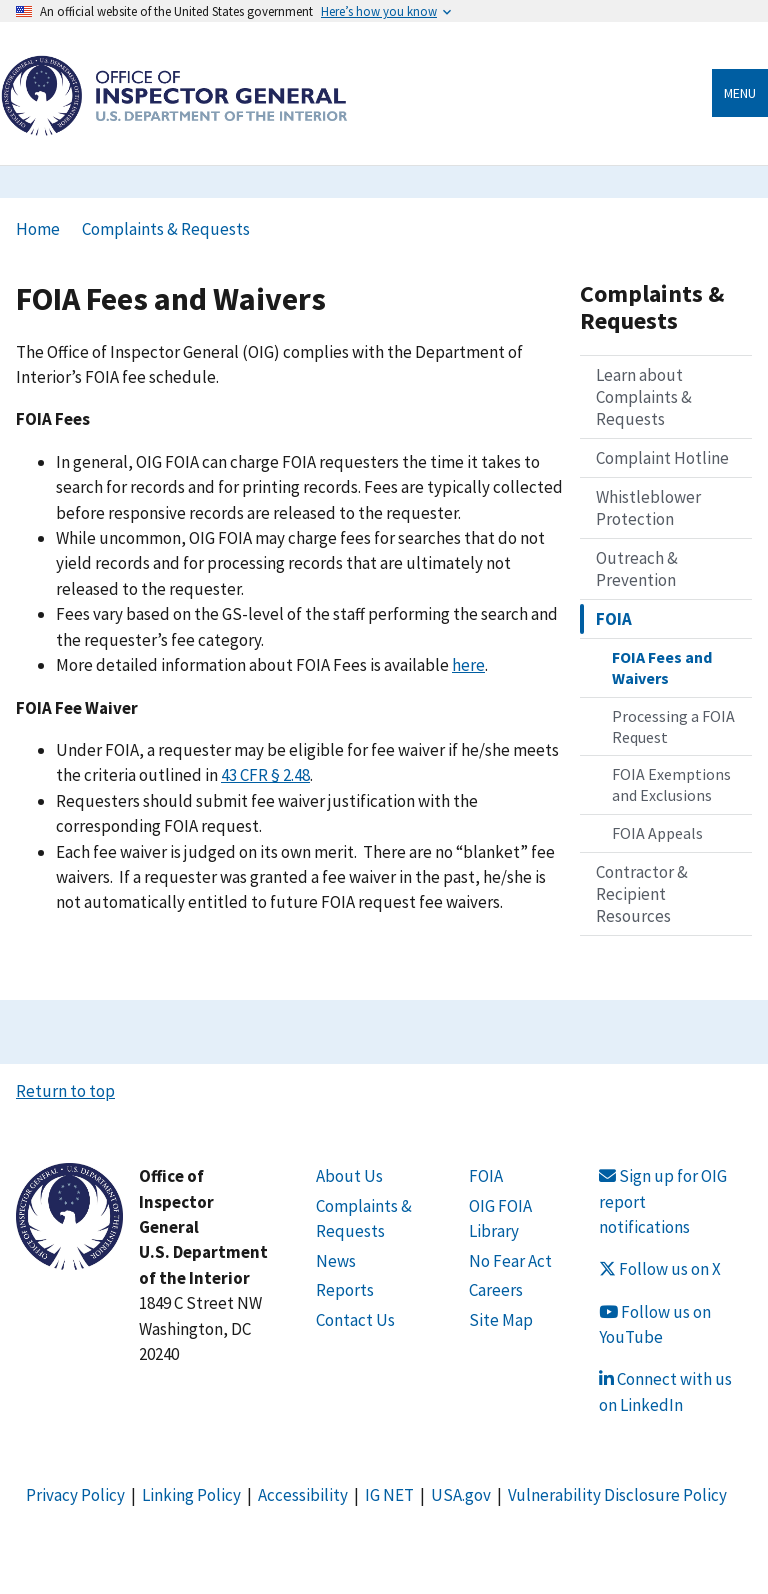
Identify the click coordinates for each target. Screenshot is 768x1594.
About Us (349, 1176)
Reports (345, 1290)
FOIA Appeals (657, 833)
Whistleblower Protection (648, 508)
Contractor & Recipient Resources (642, 894)
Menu (740, 93)
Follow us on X (660, 1269)
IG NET (389, 1495)
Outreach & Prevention (637, 569)
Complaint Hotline (662, 458)
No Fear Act (510, 1261)
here (468, 665)
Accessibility (303, 1495)
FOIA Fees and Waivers (662, 667)
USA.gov (461, 1495)
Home (38, 229)
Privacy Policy (75, 1495)
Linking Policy (191, 1495)
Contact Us (355, 1320)
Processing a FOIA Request (673, 726)
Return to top (65, 1091)
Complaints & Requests (166, 229)
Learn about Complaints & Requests (644, 397)
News (336, 1261)
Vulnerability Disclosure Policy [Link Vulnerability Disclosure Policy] (617, 1495)
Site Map (501, 1320)
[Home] (174, 124)
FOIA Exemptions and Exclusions (671, 784)
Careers (496, 1290)
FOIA (614, 619)
